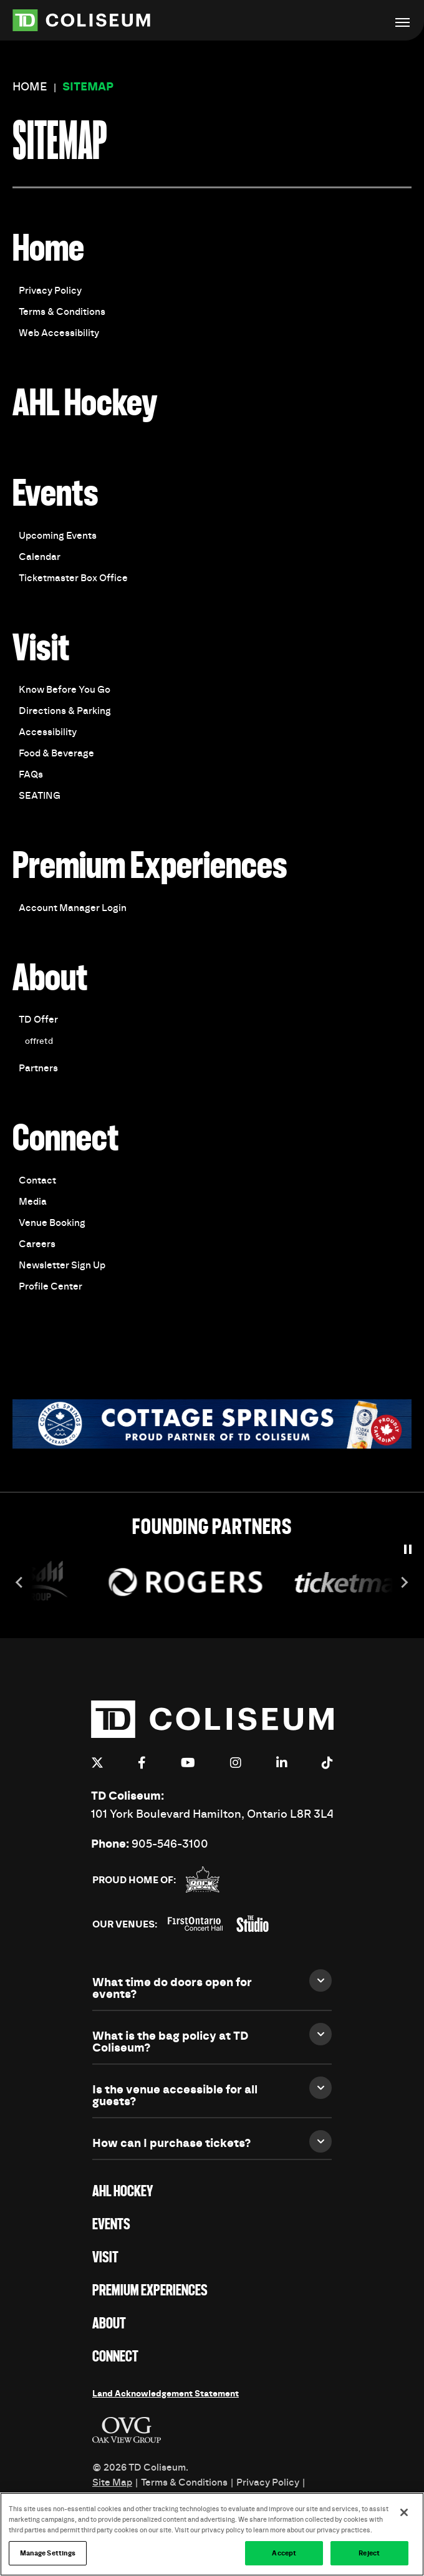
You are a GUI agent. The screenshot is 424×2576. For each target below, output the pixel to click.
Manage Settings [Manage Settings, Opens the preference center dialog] (48, 2557)
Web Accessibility (59, 333)
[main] (212, 768)
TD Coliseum (96, 20)
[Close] (404, 2516)
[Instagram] (235, 1763)
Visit (41, 649)
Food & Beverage (56, 753)
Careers (37, 1244)
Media (33, 1202)
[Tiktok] (327, 1763)
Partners (38, 1068)
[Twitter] (97, 1763)
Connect (65, 1139)
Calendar (39, 557)
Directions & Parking (65, 711)
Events (55, 495)
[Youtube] (188, 1763)
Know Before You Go (64, 690)
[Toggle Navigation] (402, 21)
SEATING (39, 796)
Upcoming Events (58, 536)
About (50, 979)
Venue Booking (52, 1223)
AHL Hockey (85, 404)
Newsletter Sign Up (62, 1265)
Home (29, 87)
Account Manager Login (73, 908)
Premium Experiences (149, 867)
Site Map (112, 2482)
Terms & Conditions (62, 312)
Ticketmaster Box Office (73, 578)
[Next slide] (404, 1582)
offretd (39, 1041)
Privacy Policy (50, 291)
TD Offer (38, 1020)
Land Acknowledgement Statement (165, 2394)
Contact (37, 1180)
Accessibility (48, 732)
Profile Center (50, 1286)
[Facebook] (142, 1763)
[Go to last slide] (20, 1582)
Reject (369, 2557)
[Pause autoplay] (408, 1549)
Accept (284, 2557)
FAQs (31, 774)
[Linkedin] (281, 1763)
